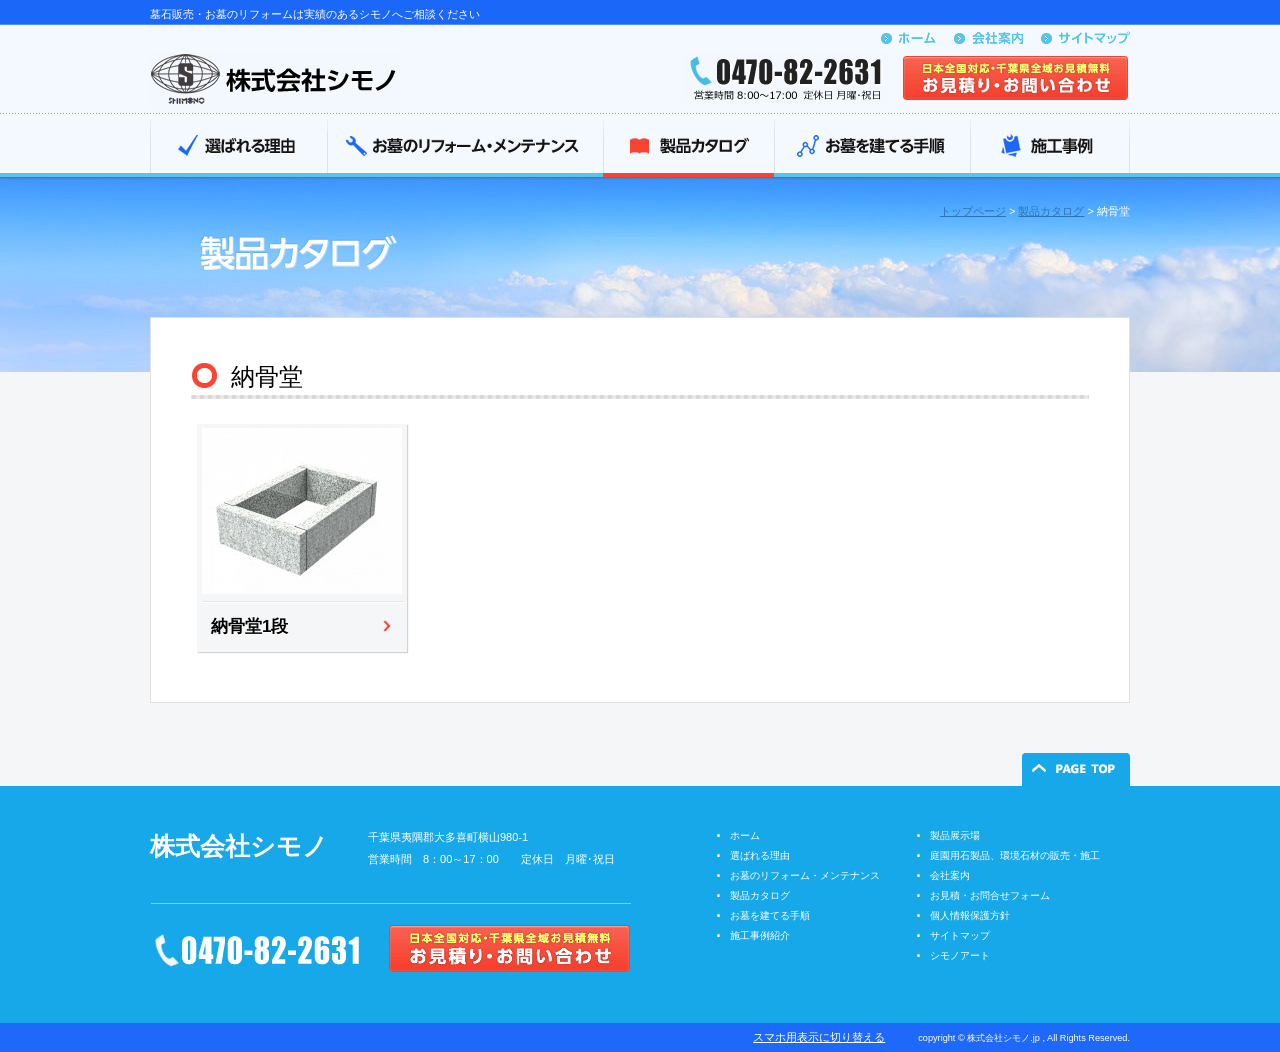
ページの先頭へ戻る (1076, 769)
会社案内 (950, 875)
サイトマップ (960, 935)
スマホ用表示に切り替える (819, 1037)
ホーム (745, 835)
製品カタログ (688, 148)
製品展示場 (955, 835)
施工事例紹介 (760, 935)
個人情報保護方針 (970, 915)
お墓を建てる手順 (872, 148)
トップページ (973, 211)
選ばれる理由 (238, 148)
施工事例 (1050, 148)
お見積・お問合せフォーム (990, 895)
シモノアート (960, 955)
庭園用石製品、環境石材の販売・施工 (1015, 855)
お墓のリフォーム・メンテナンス (465, 148)
